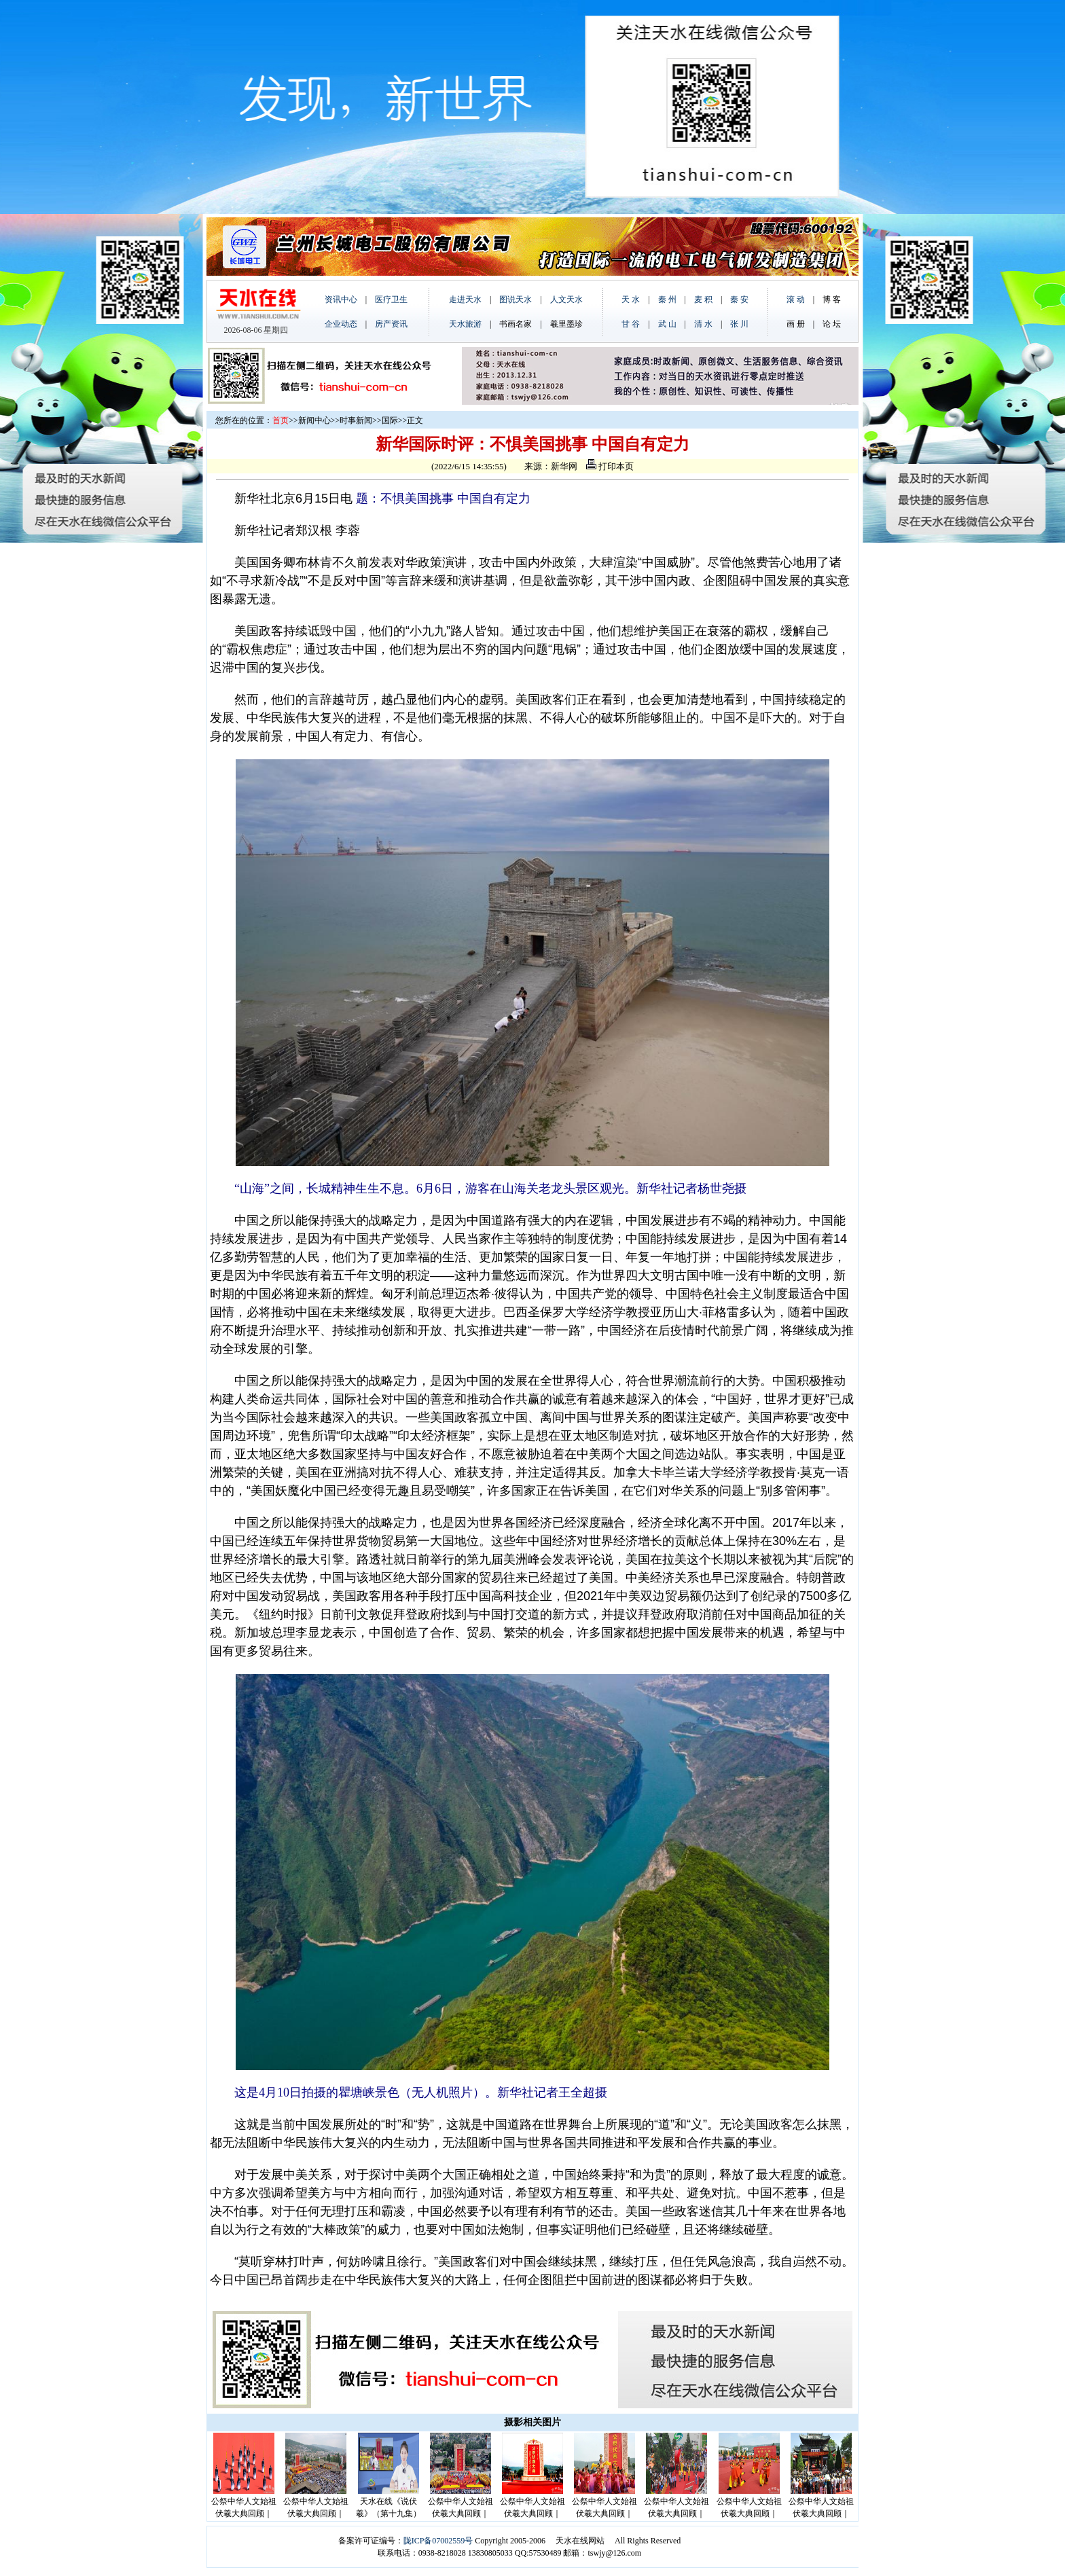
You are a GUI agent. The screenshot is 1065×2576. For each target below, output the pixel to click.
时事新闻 (356, 420)
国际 (390, 420)
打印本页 (610, 466)
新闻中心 (314, 420)
